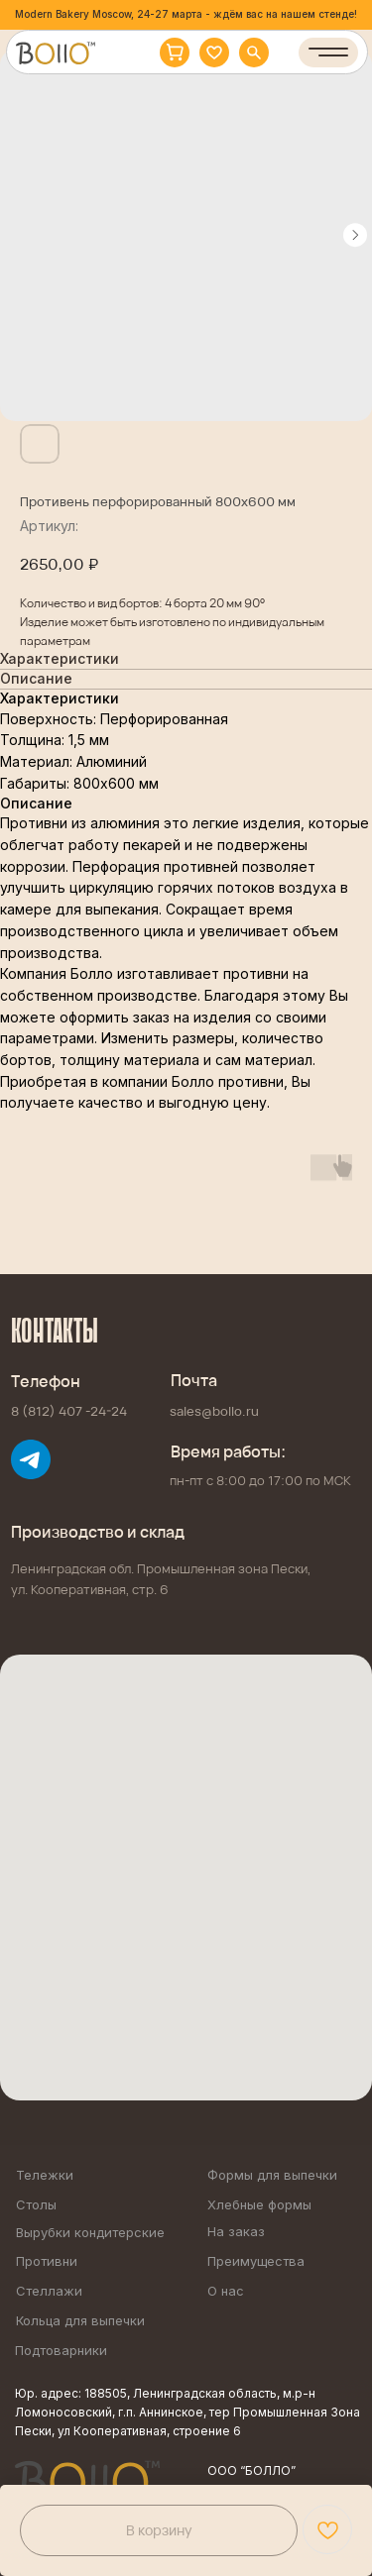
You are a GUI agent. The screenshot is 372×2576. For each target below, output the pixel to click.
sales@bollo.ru (214, 1411)
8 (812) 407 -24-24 (69, 1411)
